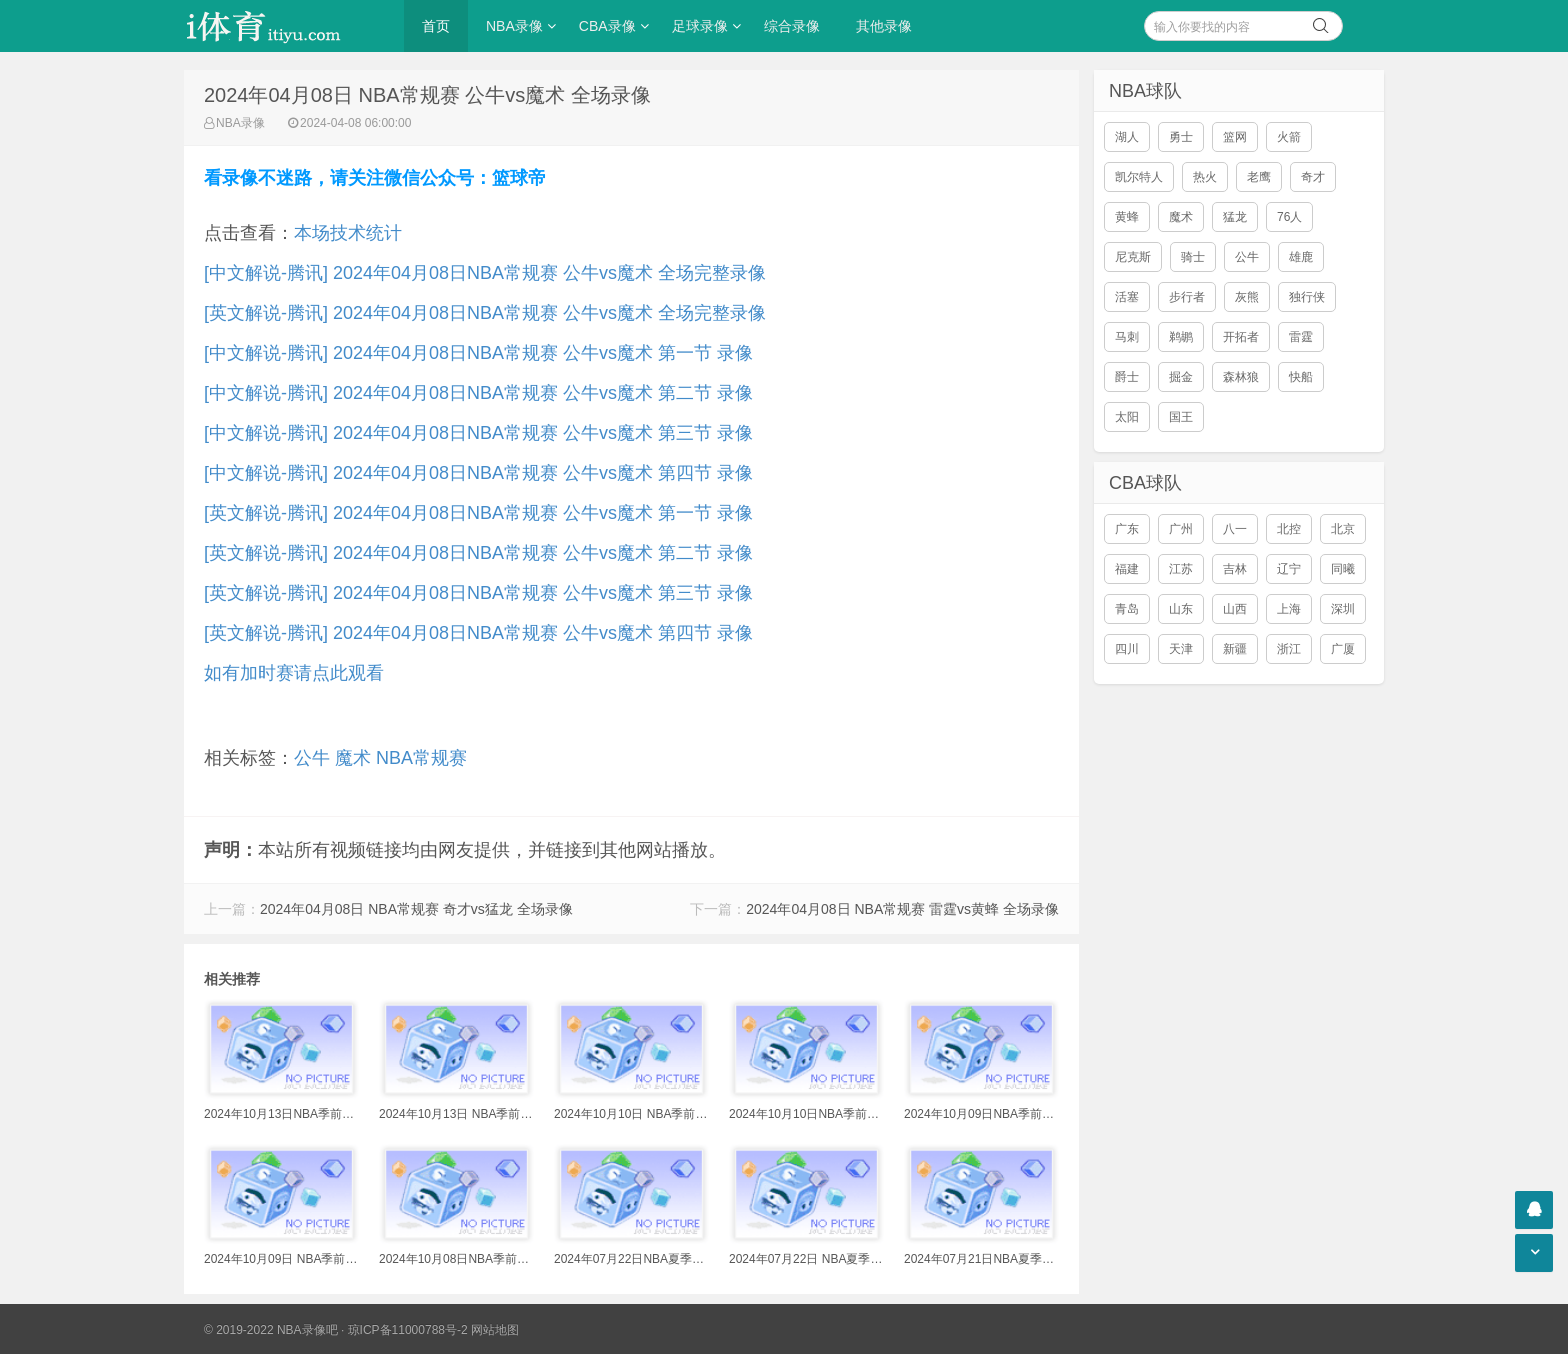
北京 (1343, 529)
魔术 (353, 758)
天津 (1181, 649)
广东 (1127, 529)
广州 (1181, 529)
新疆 (1235, 649)
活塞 (1127, 297)
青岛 (1127, 609)
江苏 (1181, 569)
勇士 (1181, 137)
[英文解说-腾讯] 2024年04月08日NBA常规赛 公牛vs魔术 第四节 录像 (478, 633)
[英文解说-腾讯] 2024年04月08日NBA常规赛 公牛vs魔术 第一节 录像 (478, 513)
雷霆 (1301, 337)
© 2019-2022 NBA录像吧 (271, 1330)
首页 (436, 26)
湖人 (1127, 137)
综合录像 (792, 26)
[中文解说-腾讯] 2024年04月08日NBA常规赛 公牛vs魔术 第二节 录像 (478, 393)
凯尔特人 (1139, 177)
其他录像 (884, 26)
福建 (1127, 569)
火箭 (1289, 137)
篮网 (1235, 137)
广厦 (1343, 649)
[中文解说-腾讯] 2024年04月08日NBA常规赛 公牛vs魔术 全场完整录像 (485, 273)
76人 (1289, 217)
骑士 (1193, 257)
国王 (1181, 417)
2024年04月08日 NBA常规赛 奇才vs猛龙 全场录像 (416, 909)
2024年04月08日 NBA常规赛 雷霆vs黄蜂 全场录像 (902, 909)
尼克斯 (1133, 257)
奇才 (1313, 177)
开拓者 (1241, 337)
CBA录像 (607, 26)
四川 (1127, 649)
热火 (1205, 177)
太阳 (1127, 417)
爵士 (1127, 377)
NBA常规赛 (421, 758)
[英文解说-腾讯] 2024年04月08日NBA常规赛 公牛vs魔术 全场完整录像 (485, 313)
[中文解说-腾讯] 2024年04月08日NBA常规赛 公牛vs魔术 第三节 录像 (478, 433)
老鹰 (1259, 177)
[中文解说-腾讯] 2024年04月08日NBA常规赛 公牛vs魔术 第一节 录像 (478, 353)
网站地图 (495, 1330)
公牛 (312, 758)
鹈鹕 (1181, 337)
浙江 (1289, 649)
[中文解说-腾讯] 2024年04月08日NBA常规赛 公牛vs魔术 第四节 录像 (478, 473)
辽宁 (1289, 569)
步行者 (1187, 297)
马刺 (1127, 337)
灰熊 (1247, 297)
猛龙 (1235, 217)
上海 (1289, 609)
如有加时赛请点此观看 (294, 673)
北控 (1289, 529)
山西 (1235, 609)
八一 (1235, 529)
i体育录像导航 (284, 26)
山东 (1181, 609)
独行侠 (1307, 297)
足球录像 (700, 26)
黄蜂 (1127, 217)
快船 (1301, 377)
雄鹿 (1301, 257)
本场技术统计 (348, 233)
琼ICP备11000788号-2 (408, 1330)
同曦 (1343, 569)
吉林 (1235, 569)
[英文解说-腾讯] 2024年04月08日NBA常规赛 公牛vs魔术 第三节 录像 (478, 593)
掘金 (1181, 377)
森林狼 (1241, 377)
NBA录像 (514, 26)
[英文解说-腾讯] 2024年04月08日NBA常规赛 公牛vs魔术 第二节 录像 (478, 553)
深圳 (1343, 609)
